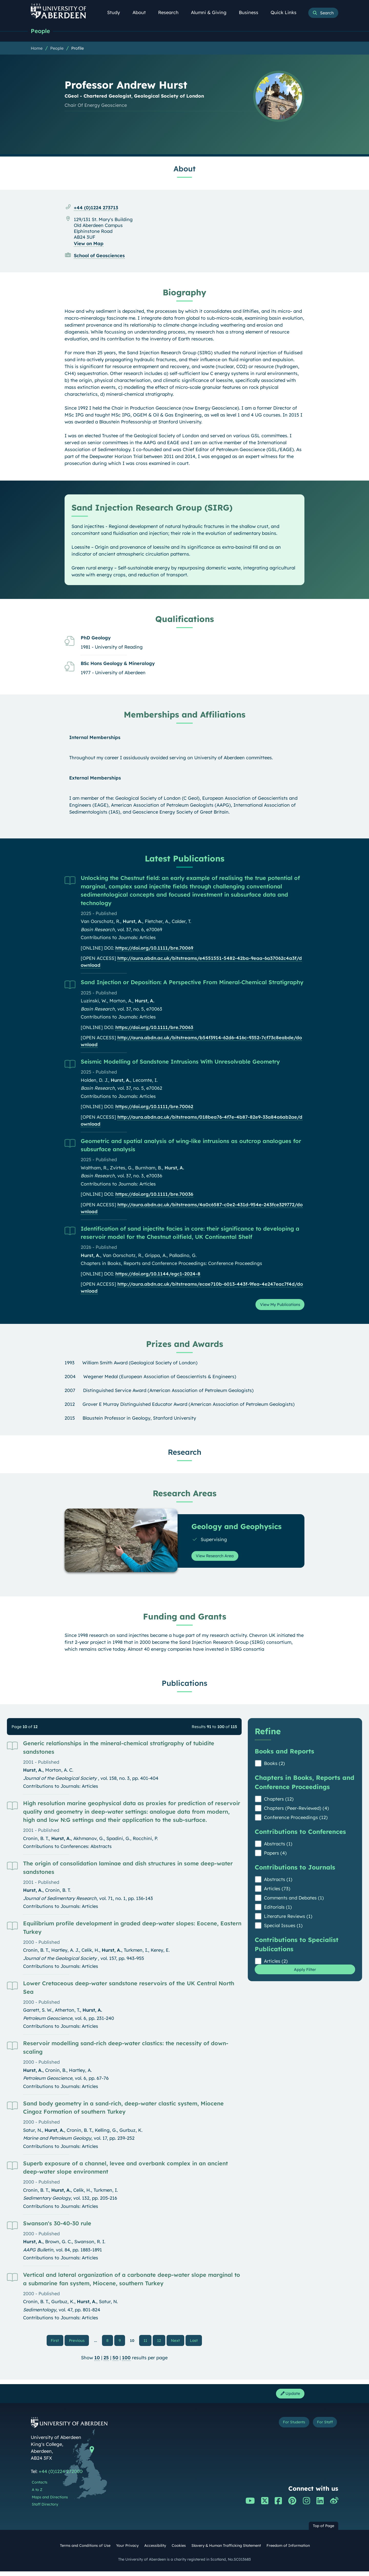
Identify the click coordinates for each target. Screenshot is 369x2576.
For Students (284, 2428)
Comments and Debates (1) (294, 1900)
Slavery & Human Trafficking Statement (226, 2550)
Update (288, 2398)
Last (194, 2342)
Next (176, 2342)
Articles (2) (276, 1963)
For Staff (322, 2428)
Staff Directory (45, 2509)
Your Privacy (127, 2550)
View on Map (89, 244)
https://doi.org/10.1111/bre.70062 (154, 1107)
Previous (80, 2342)
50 (115, 2361)
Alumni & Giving (211, 12)
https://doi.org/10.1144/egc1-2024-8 (157, 1274)
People (42, 31)
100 (126, 2361)
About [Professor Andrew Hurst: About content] (184, 169)
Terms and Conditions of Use (85, 2550)
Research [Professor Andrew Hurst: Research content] (184, 1454)
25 (106, 2361)
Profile (77, 48)
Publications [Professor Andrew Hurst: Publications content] (184, 1685)
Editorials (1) (278, 1909)
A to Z (37, 2494)
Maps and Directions (50, 2501)
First (59, 2342)
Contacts (39, 2487)
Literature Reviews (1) (288, 1918)
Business (251, 12)
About (141, 12)
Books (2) (274, 1766)
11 (145, 2343)
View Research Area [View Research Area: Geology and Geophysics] (219, 1558)
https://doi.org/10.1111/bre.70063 (154, 1028)
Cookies (179, 2550)
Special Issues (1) (283, 1928)
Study (116, 12)
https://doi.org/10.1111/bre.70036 (154, 1195)
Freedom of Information (288, 2550)
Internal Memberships (94, 738)
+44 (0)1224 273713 (96, 208)
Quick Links (286, 12)
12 (159, 2343)
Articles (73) (277, 1891)
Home (37, 48)
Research (171, 12)
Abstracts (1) (278, 1846)
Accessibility (155, 2550)
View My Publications (275, 1306)
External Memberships (95, 779)
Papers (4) (275, 1855)
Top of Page (323, 2530)
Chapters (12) (279, 1801)
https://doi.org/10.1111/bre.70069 (154, 949)
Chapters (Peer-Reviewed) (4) (296, 1810)
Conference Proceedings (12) (296, 1820)
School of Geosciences (99, 256)
